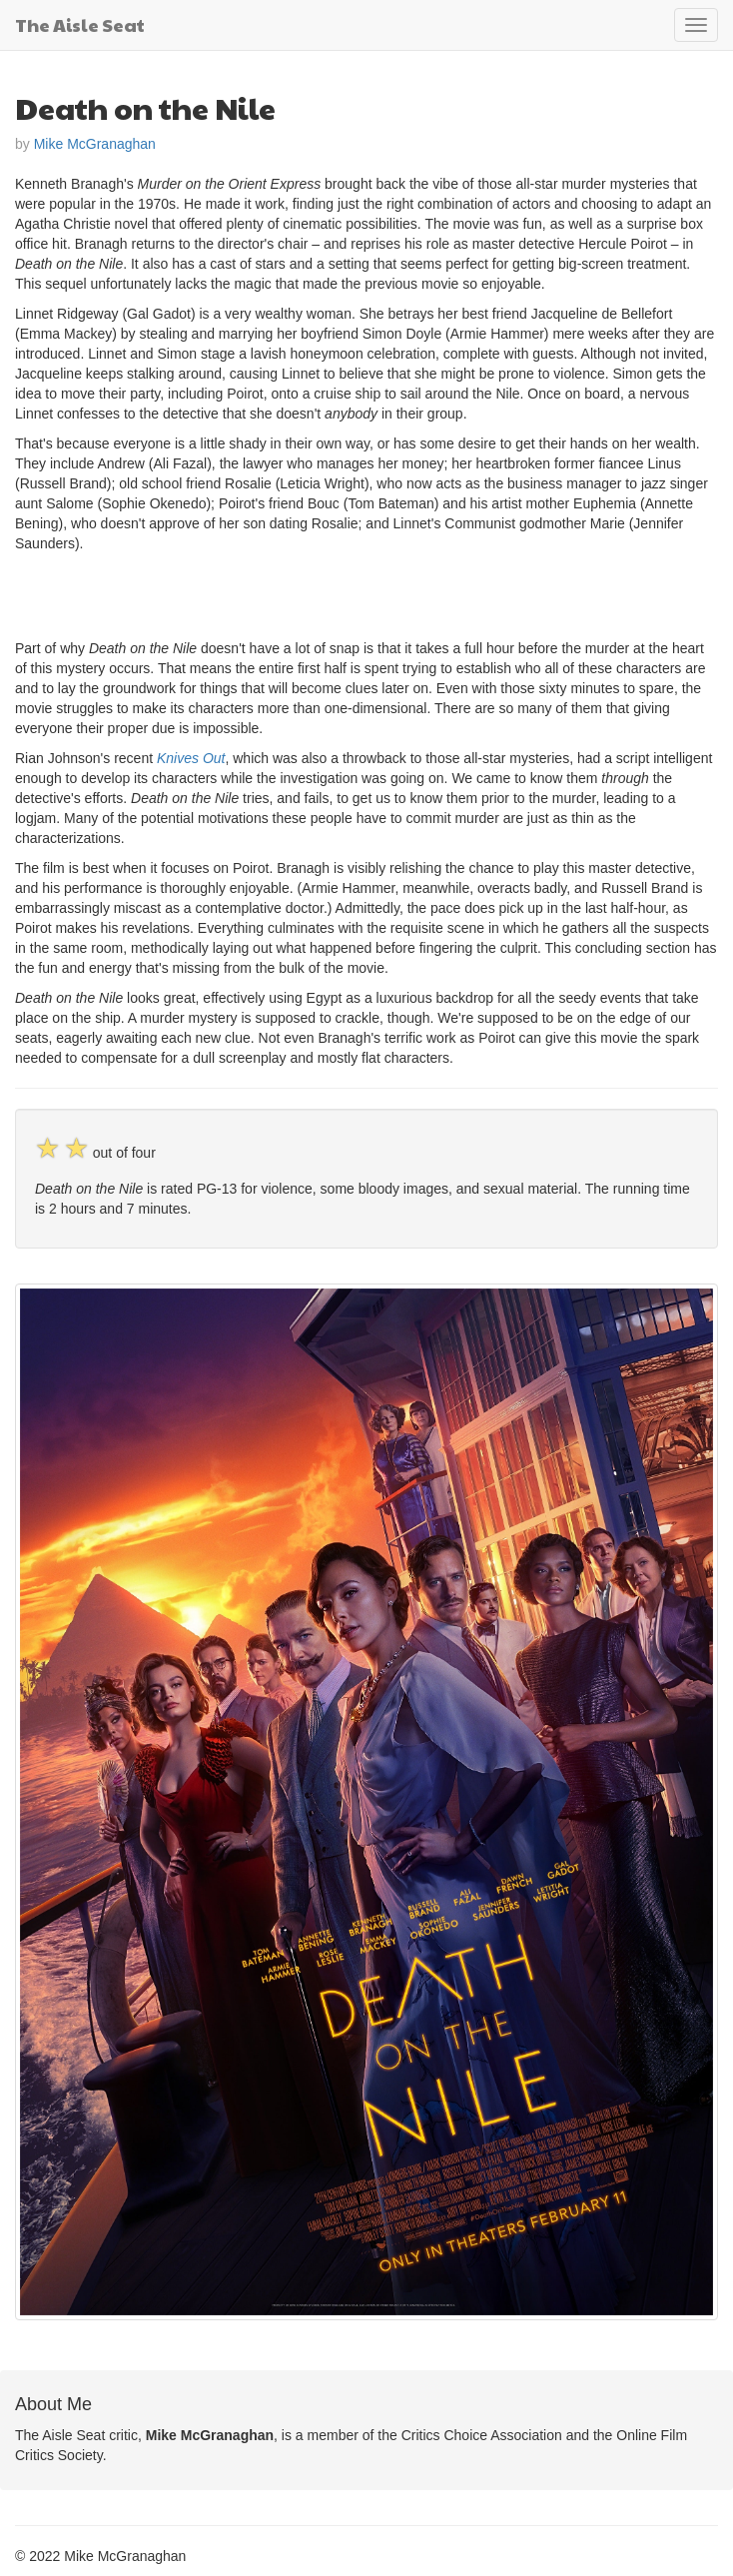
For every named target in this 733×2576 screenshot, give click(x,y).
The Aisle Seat (80, 24)
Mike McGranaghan (95, 144)
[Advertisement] (248, 593)
